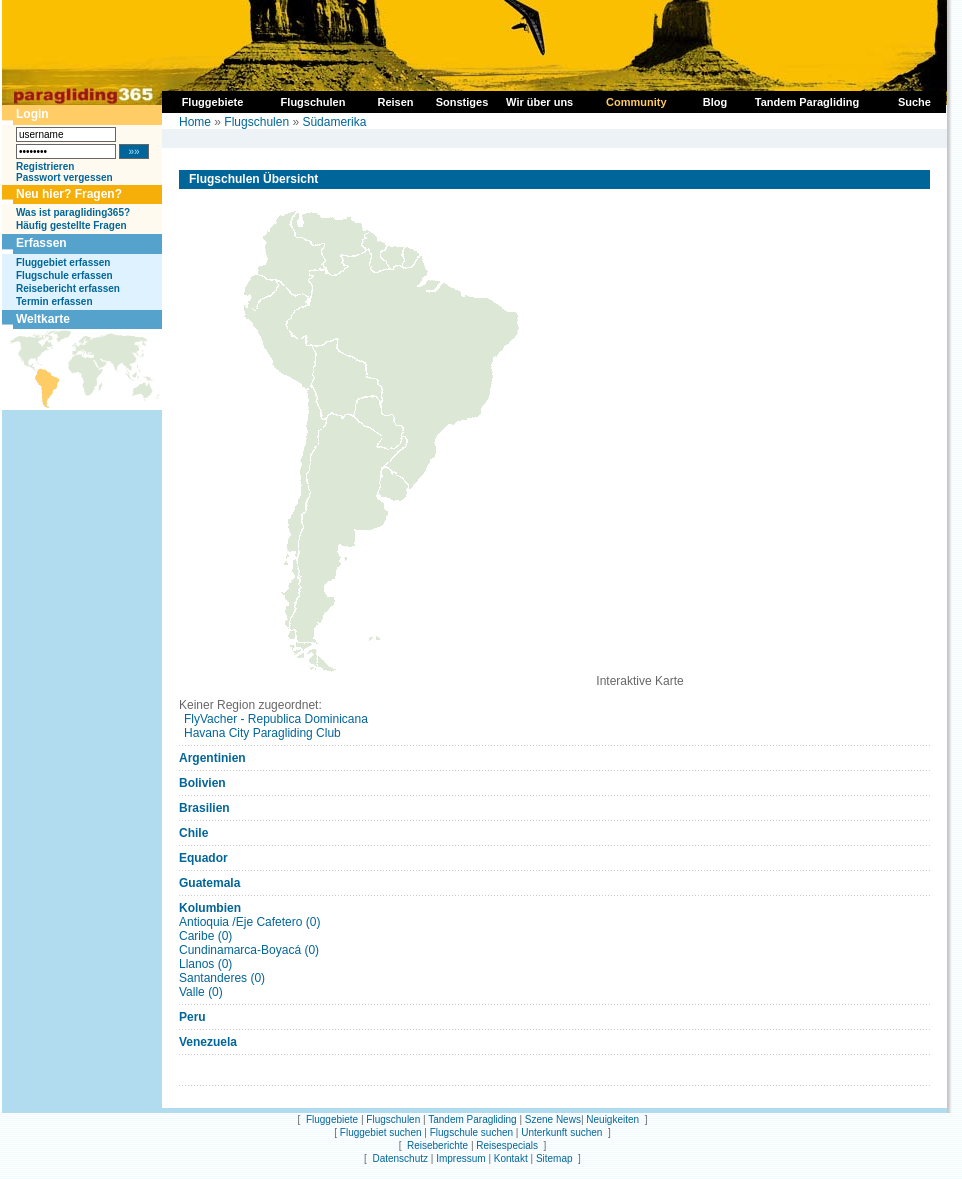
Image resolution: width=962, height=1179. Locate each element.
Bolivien (202, 783)
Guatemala (209, 883)
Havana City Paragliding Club (262, 733)
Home (195, 122)
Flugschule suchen (471, 1132)
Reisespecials (507, 1145)
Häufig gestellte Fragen (71, 225)
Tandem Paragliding (472, 1119)
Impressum (460, 1158)
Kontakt (511, 1158)
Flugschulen (256, 122)
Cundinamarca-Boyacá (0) (249, 950)
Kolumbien (210, 908)
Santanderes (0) (222, 978)
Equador (203, 858)
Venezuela (208, 1042)
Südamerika (334, 122)
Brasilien (204, 808)
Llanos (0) (205, 964)
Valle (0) (201, 992)
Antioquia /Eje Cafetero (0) (249, 922)
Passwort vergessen (64, 177)
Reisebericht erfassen (68, 288)
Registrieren (45, 166)
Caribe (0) (205, 936)
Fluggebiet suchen (381, 1132)
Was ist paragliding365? (73, 212)
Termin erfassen (54, 301)
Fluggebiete (332, 1119)
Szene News (553, 1119)
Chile (193, 833)
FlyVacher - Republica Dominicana (276, 719)
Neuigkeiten (612, 1119)
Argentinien (212, 758)
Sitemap (554, 1158)
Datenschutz (400, 1158)
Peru (192, 1017)
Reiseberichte (437, 1145)
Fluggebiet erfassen (63, 262)
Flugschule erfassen (64, 275)
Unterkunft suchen (561, 1132)
